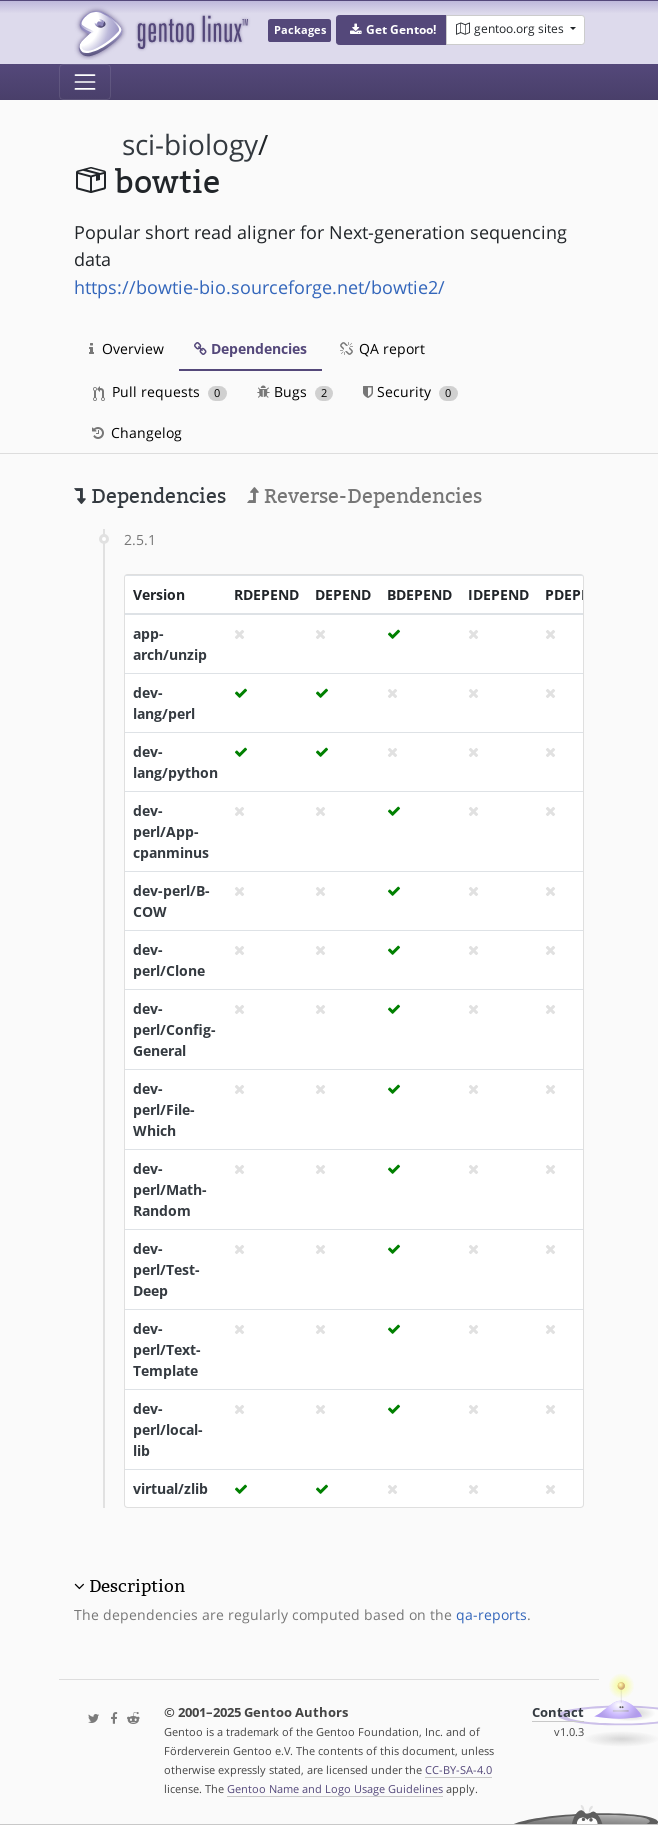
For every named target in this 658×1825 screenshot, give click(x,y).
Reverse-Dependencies (364, 496)
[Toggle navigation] (85, 82)
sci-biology (190, 144)
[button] (391, 30)
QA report (381, 348)
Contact (558, 1712)
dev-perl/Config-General (174, 1029)
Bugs (295, 391)
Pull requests (160, 391)
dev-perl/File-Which (164, 1109)
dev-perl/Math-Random (170, 1189)
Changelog (135, 432)
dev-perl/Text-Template (167, 1349)
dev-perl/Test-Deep (166, 1269)
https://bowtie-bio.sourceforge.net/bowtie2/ (259, 287)
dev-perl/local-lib (168, 1429)
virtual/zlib (170, 1488)
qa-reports (491, 1614)
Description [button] (137, 1586)
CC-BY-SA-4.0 (458, 1769)
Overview (126, 348)
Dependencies (250, 348)
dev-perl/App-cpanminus (171, 831)
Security (410, 391)
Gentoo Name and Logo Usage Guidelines (335, 1788)
